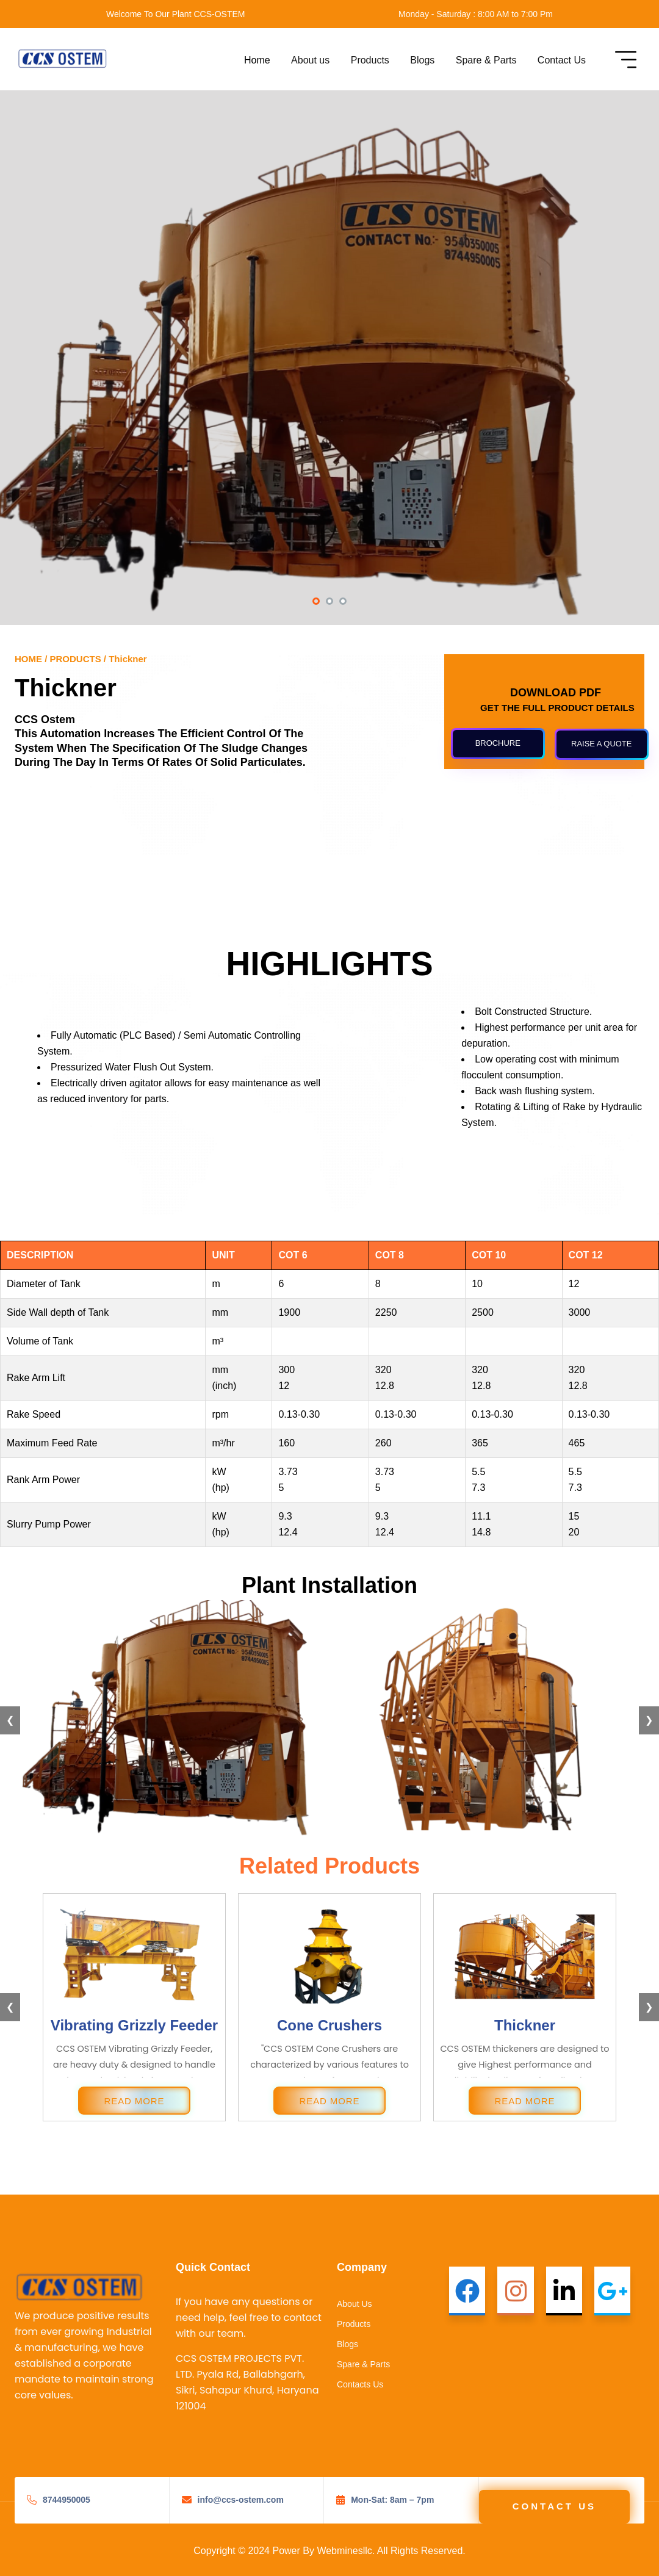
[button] (316, 602)
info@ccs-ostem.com (241, 2500)
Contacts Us (360, 2384)
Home (257, 60)
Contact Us (562, 60)
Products (370, 60)
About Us (354, 2304)
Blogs (422, 60)
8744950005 (66, 2500)
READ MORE (134, 2101)
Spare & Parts (486, 60)
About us (310, 60)
